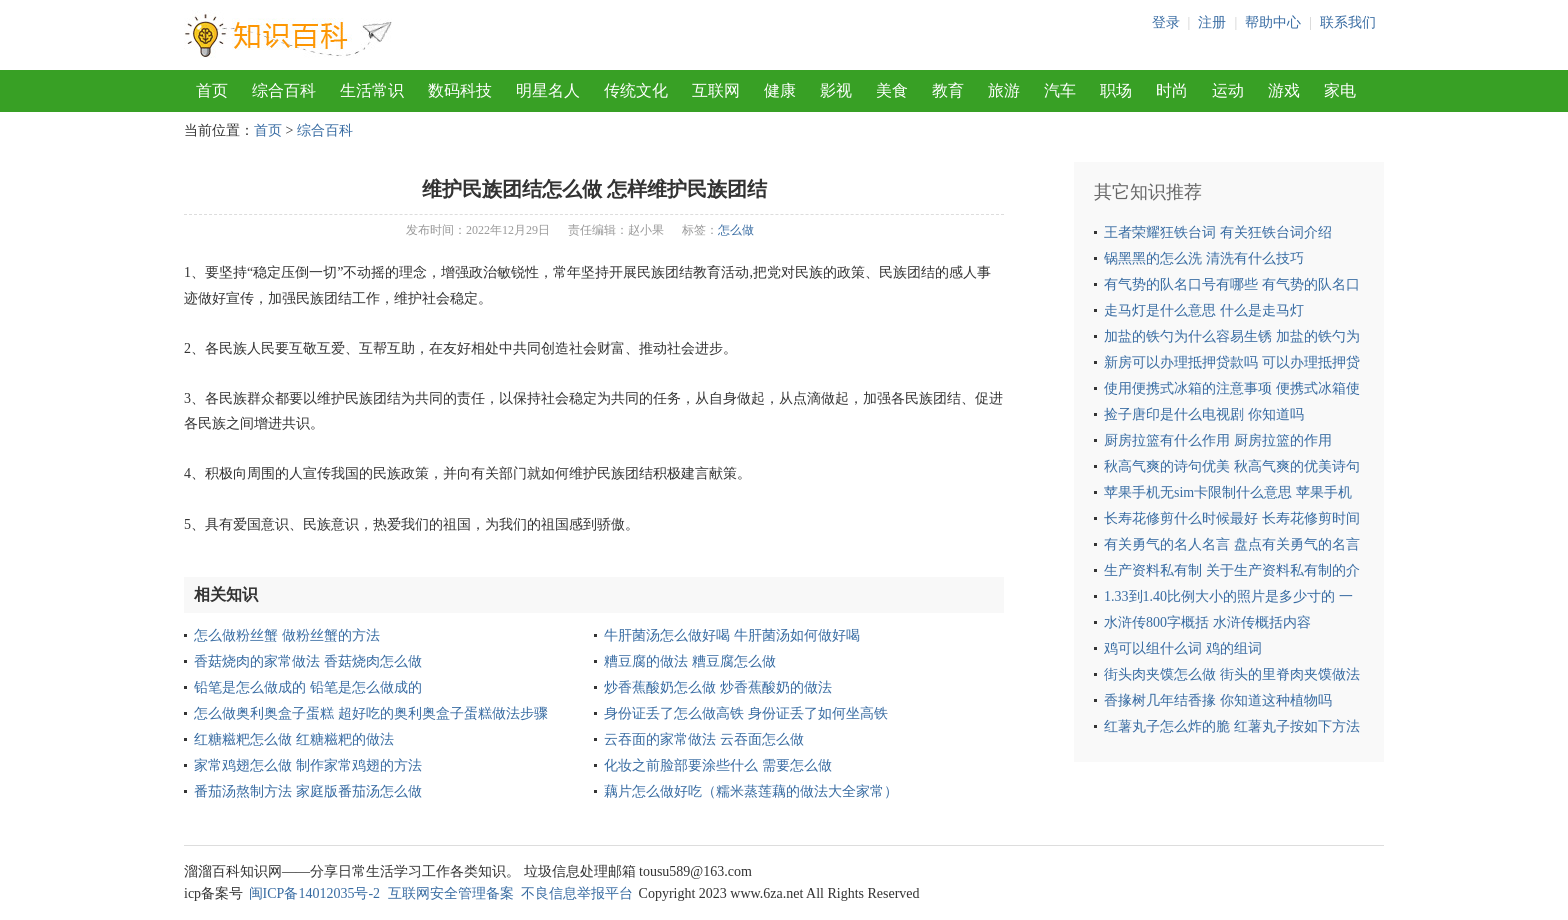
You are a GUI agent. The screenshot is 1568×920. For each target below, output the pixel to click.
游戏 (1284, 90)
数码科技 (460, 90)
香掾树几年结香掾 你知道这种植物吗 (1218, 700)
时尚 (1172, 90)
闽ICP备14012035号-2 (314, 893)
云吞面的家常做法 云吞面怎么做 (704, 739)
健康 (780, 90)
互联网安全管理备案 (451, 893)
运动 (1228, 90)
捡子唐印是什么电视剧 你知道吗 (1204, 414)
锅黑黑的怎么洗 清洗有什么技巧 (1204, 258)
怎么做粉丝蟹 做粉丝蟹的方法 (287, 635)
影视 (836, 90)
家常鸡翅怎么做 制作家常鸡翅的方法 (308, 765)
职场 (1116, 90)
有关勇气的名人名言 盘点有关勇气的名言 (1232, 544)
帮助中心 (1273, 22)
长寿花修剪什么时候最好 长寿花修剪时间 (1232, 518)
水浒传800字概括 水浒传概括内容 (1207, 622)
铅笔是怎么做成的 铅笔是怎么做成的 (308, 687)
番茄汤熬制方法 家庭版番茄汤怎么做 (308, 791)
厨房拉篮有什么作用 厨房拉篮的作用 (1218, 440)
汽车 (1060, 90)
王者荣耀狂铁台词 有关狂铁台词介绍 (1218, 232)
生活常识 (372, 90)
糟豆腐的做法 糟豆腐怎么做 (690, 661)
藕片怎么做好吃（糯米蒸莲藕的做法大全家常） (751, 791)
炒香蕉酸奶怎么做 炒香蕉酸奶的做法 (718, 687)
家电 (1340, 90)
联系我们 (1348, 22)
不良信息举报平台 (577, 893)
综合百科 (284, 90)
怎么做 (736, 230)
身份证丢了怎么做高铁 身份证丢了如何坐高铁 (746, 713)
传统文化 (636, 90)
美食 (892, 90)
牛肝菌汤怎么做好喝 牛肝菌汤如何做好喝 (732, 635)
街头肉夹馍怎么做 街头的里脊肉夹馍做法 (1232, 674)
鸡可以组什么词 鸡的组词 (1183, 648)
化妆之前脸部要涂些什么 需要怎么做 (718, 765)
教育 (948, 90)
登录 (1166, 22)
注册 (1212, 22)
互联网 (716, 90)
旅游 (1004, 90)
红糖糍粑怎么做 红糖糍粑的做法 (294, 739)
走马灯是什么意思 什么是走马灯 (1204, 310)
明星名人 (548, 90)
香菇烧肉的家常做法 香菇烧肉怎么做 (308, 661)
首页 (212, 90)
